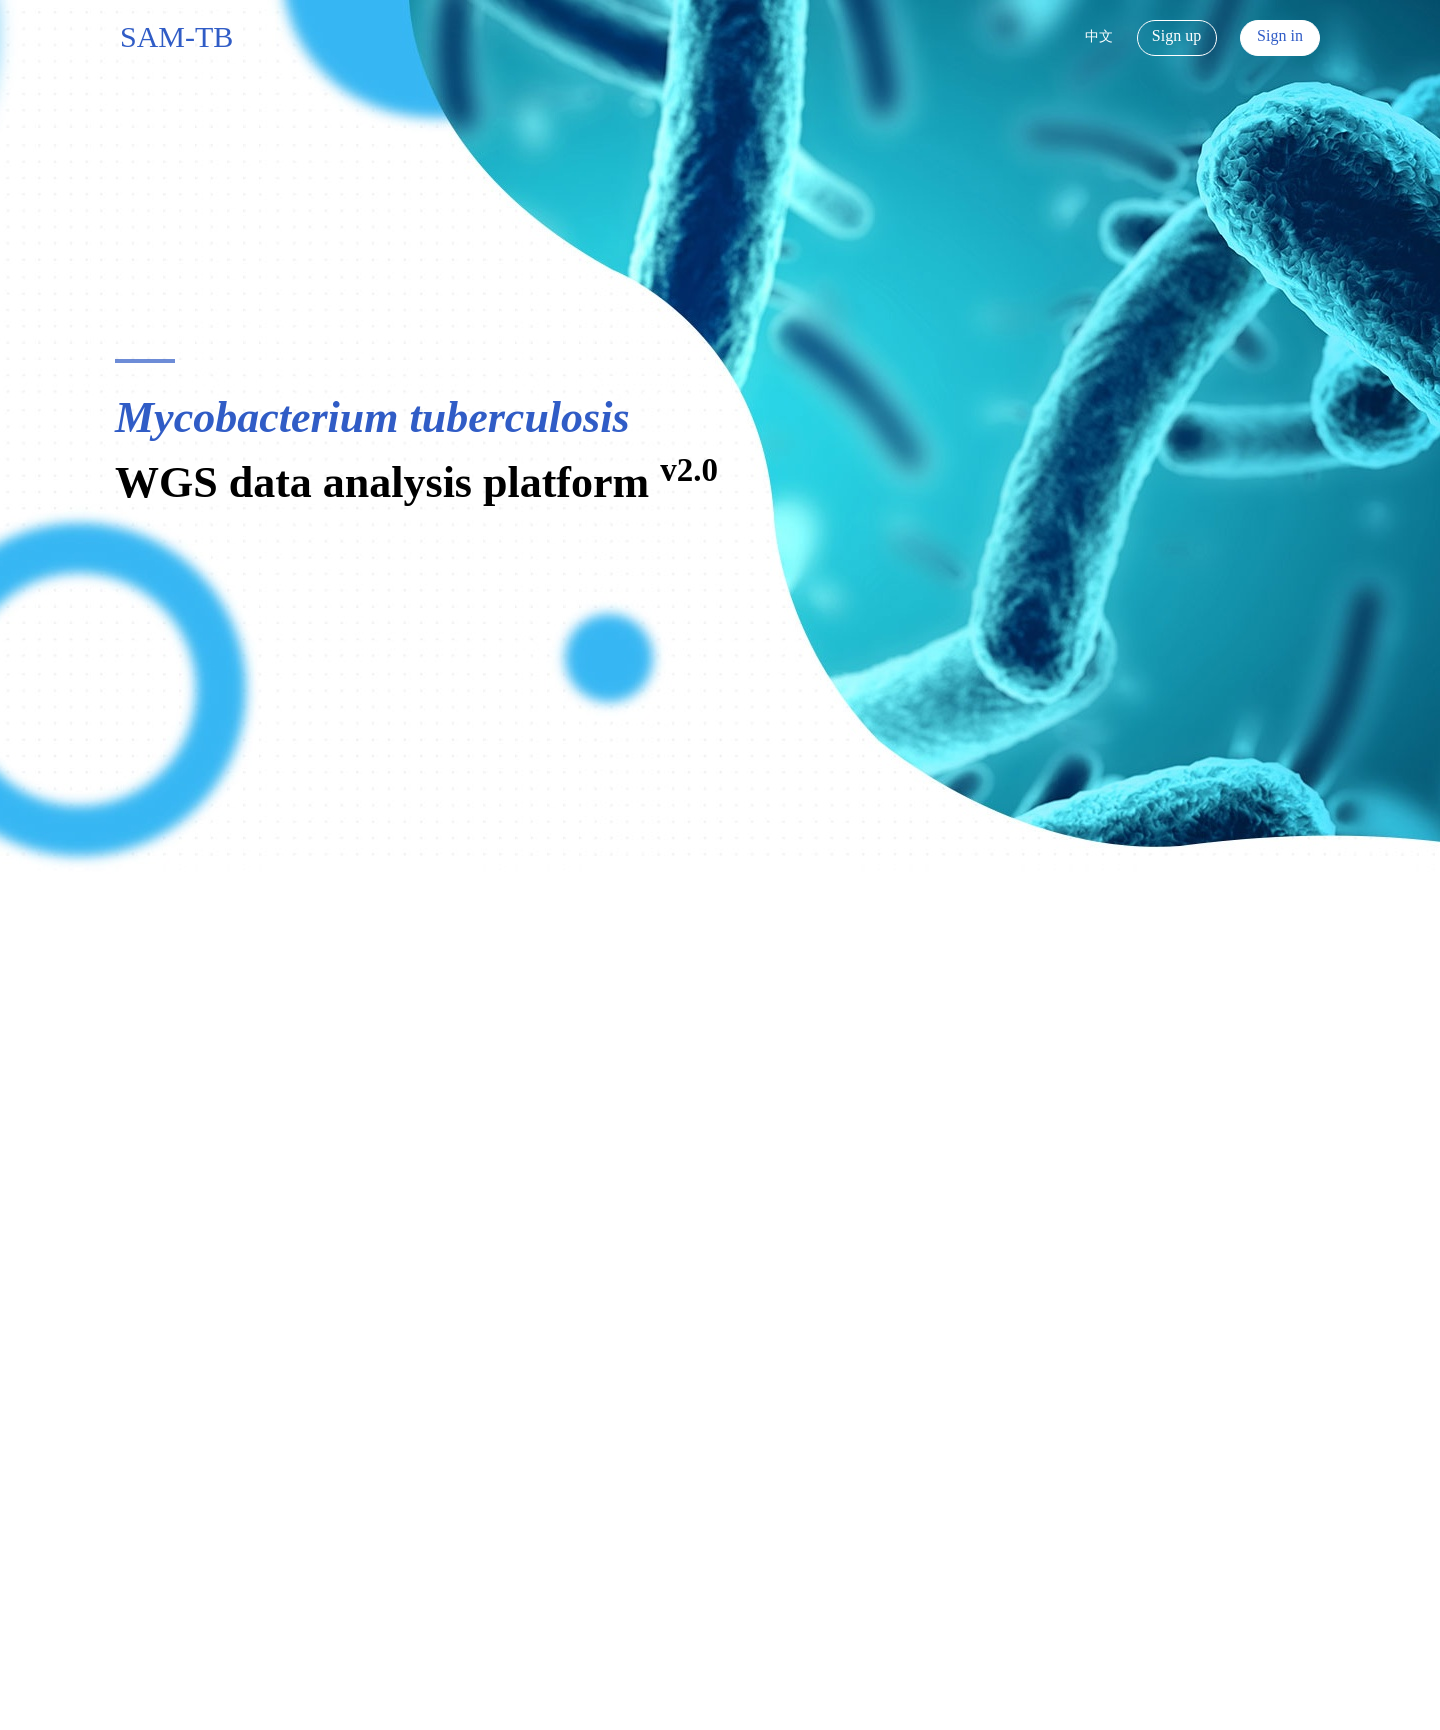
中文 (1099, 36)
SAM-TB (176, 36)
